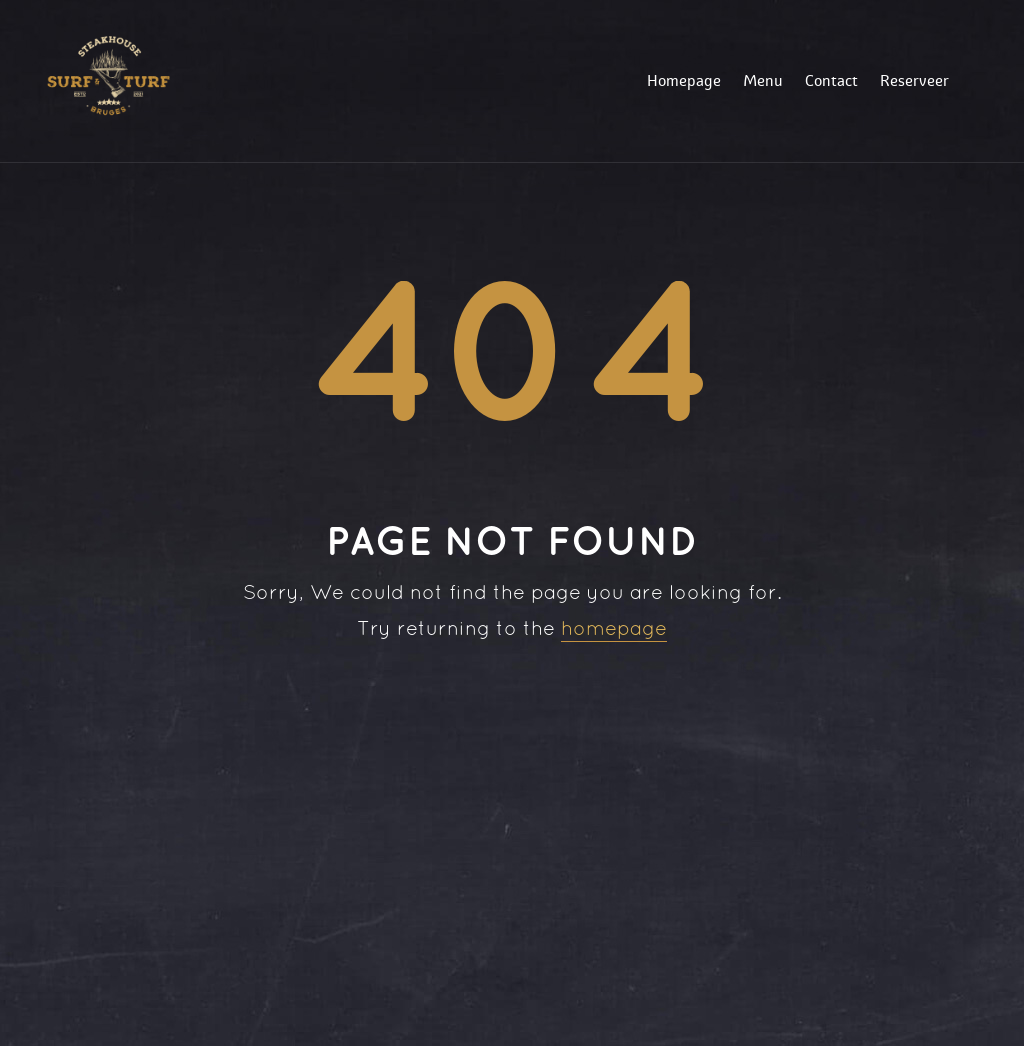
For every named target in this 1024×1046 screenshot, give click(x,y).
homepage (614, 630)
